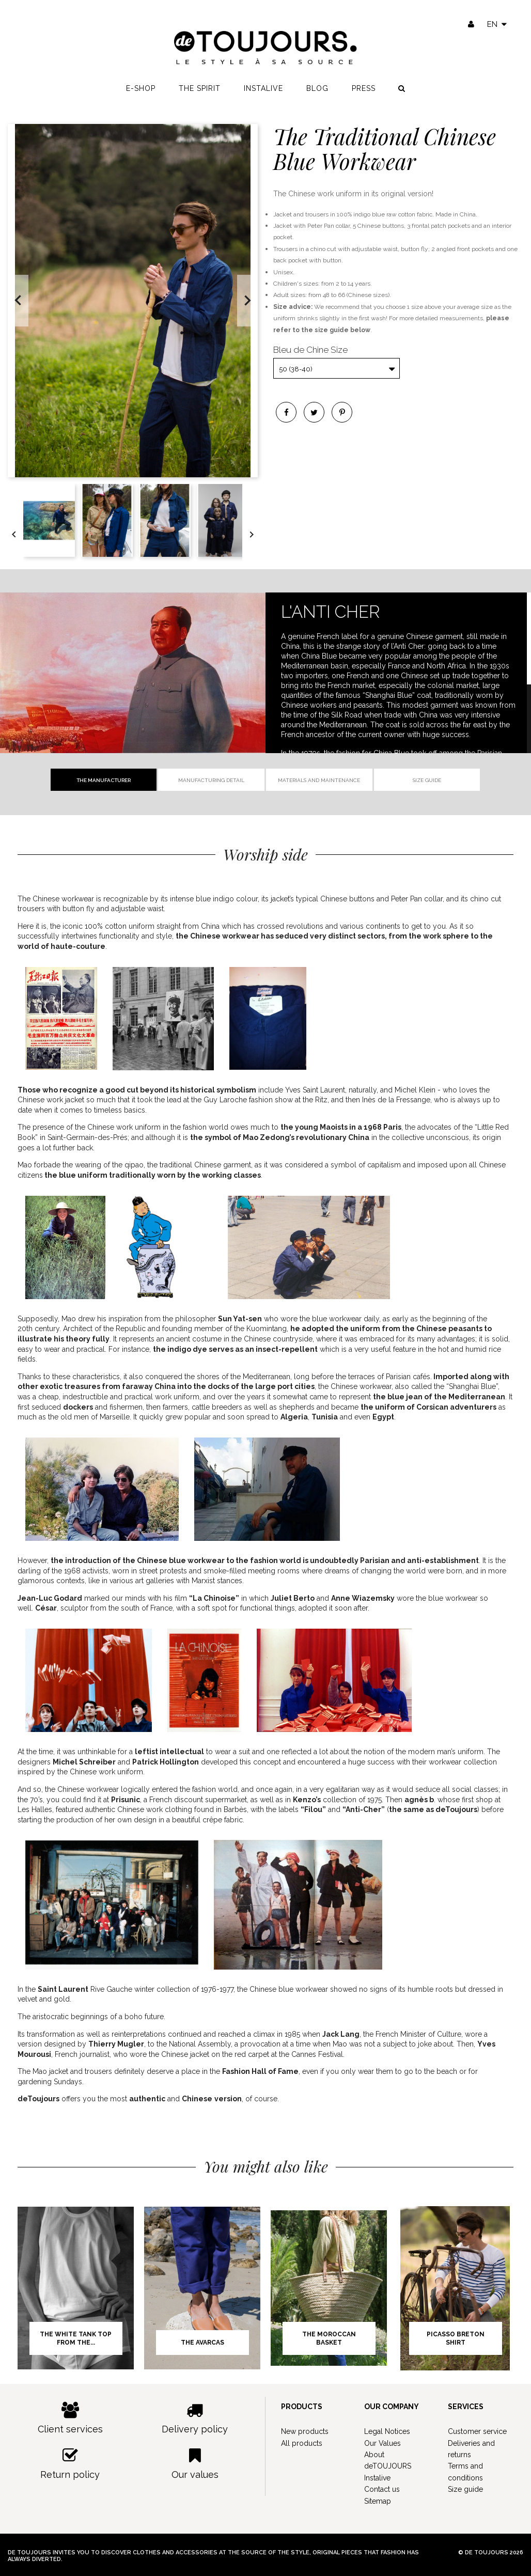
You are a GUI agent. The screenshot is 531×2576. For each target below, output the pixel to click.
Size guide (427, 780)
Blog (317, 88)
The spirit (200, 88)
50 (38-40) (296, 369)
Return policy (70, 2463)
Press (364, 88)
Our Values (382, 2443)
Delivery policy (195, 2418)
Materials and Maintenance (319, 780)
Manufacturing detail (211, 780)
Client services (70, 2418)
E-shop (140, 88)
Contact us (382, 2489)
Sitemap (377, 2501)
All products (301, 2443)
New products (305, 2431)
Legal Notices (387, 2431)
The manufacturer (103, 780)
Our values (195, 2463)
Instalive (263, 88)
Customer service (477, 2431)
